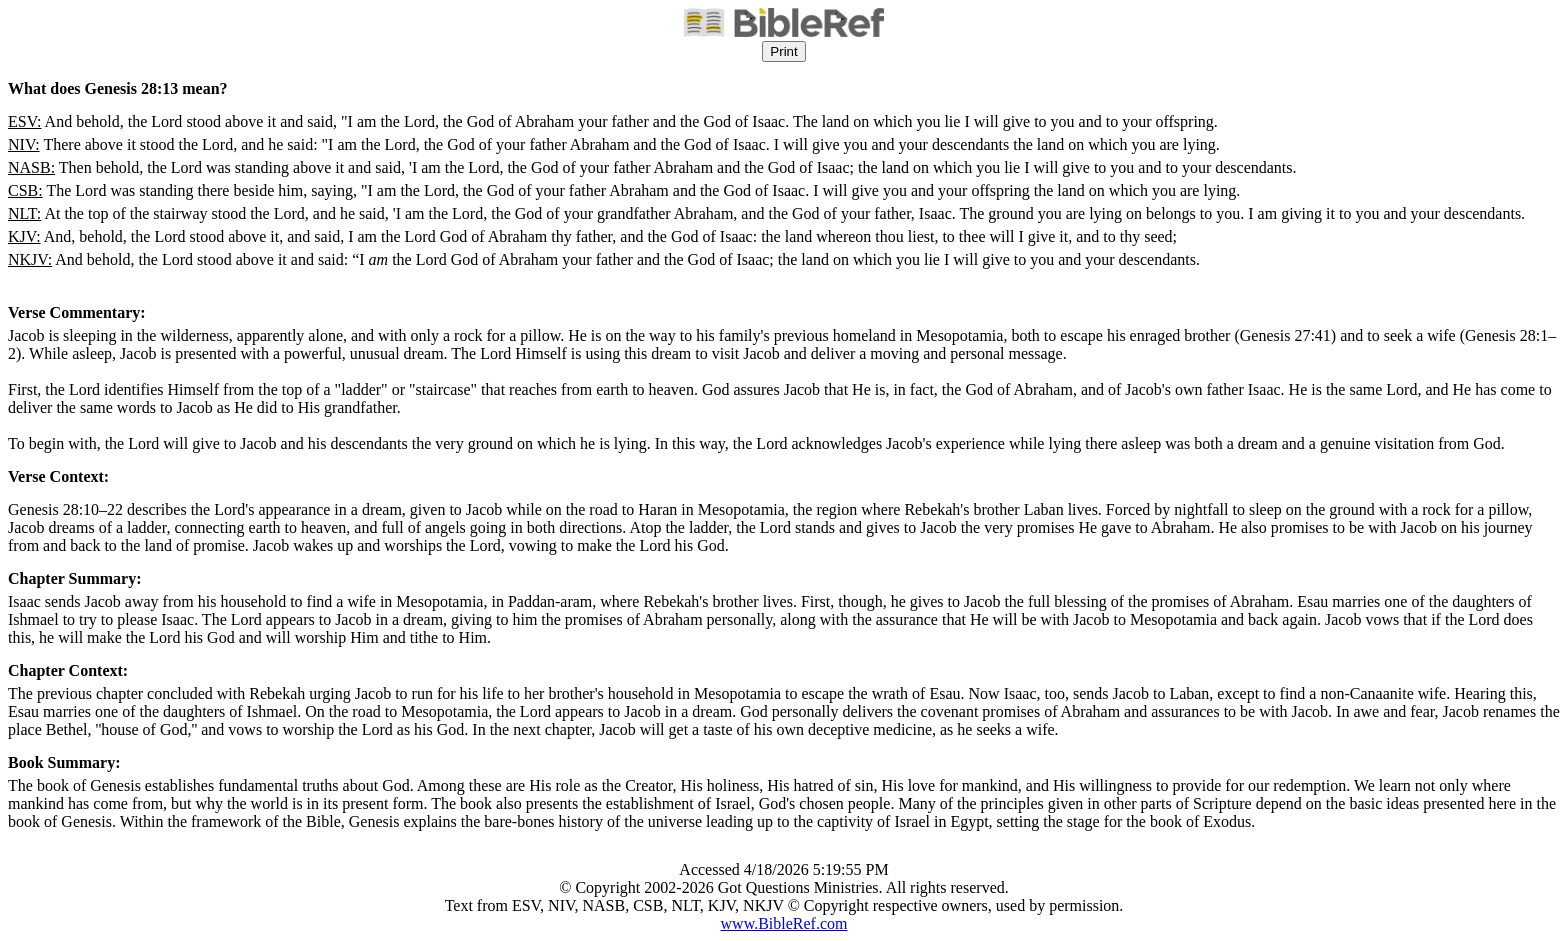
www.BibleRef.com (784, 923)
